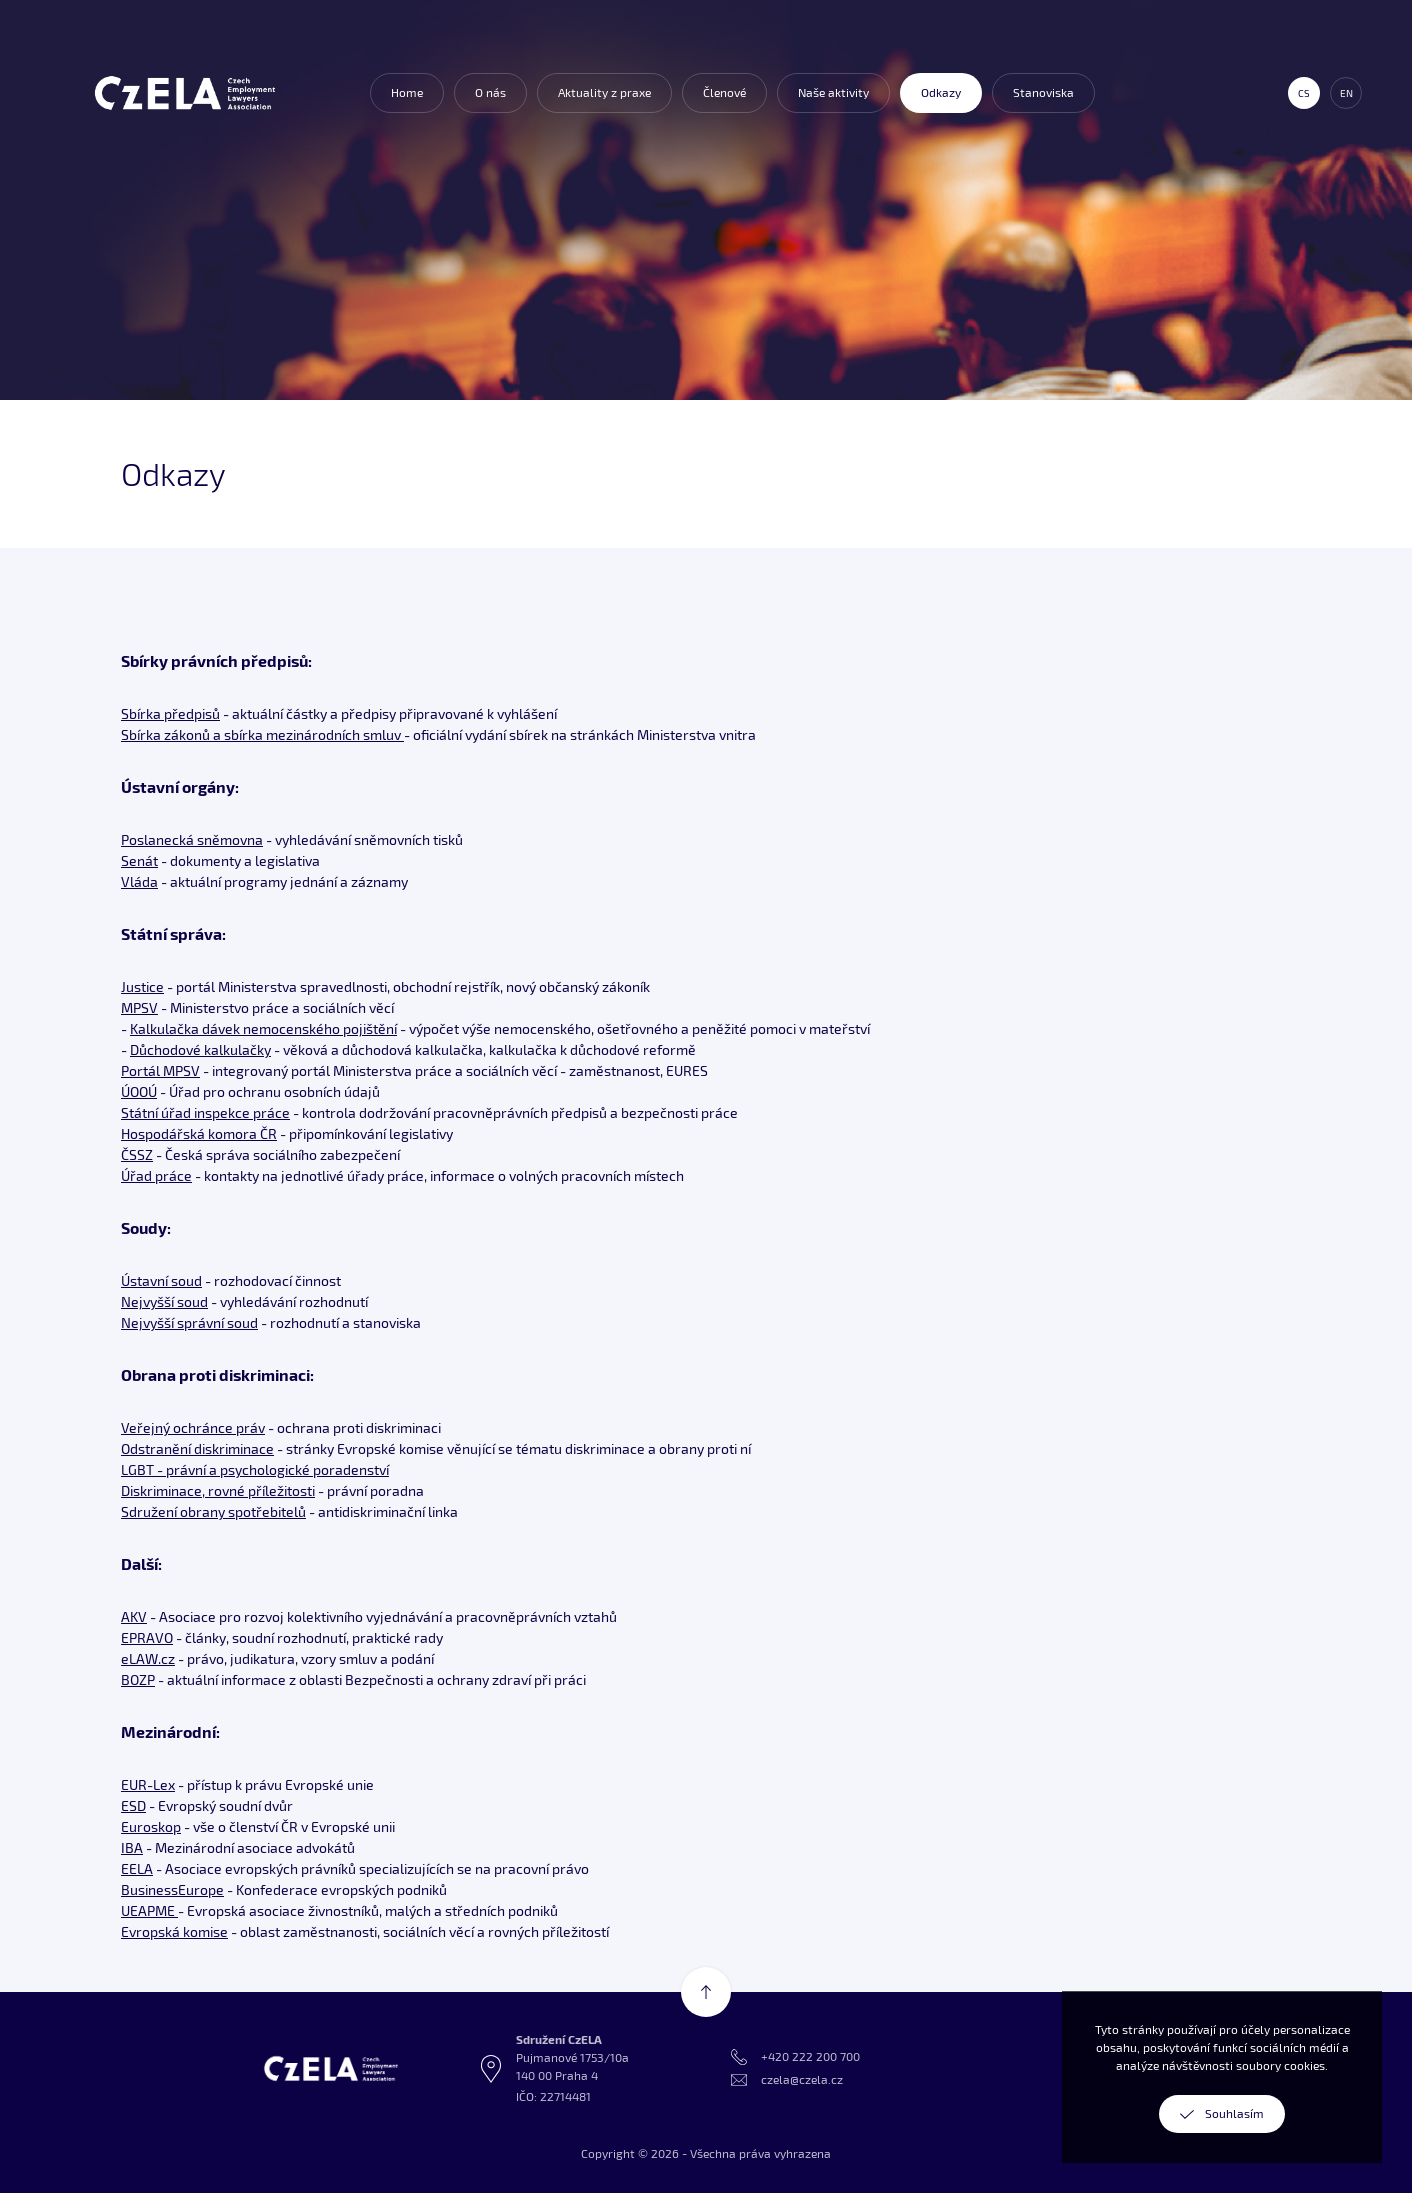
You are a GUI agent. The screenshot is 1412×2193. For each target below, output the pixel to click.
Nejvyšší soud (164, 1301)
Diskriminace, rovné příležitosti (218, 1490)
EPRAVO (147, 1637)
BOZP (138, 1679)
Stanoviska (1043, 92)
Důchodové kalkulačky (200, 1049)
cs (1304, 93)
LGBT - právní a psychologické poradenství (255, 1469)
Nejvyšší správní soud (189, 1322)
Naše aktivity (833, 92)
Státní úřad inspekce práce (205, 1112)
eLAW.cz (148, 1658)
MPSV (139, 1007)
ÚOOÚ (139, 1091)
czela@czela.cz (802, 2079)
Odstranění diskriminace (197, 1448)
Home (407, 92)
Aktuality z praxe (604, 92)
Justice (142, 986)
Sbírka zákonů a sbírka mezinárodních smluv (262, 734)
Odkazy (941, 92)
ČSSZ (137, 1154)
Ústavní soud (161, 1280)
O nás (490, 92)
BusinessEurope (172, 1889)
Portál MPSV (160, 1070)
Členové (724, 92)
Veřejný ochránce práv (193, 1427)
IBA (132, 1847)
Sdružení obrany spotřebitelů (213, 1511)
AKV (134, 1616)
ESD (133, 1805)
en (1346, 93)
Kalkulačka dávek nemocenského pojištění (263, 1028)
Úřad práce (156, 1175)
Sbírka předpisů (170, 713)
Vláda (139, 881)
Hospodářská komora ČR (199, 1133)
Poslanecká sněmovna (192, 839)
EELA (137, 1868)
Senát (139, 860)
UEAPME (149, 1910)
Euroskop (151, 1826)
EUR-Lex (148, 1784)
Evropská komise (174, 1931)
